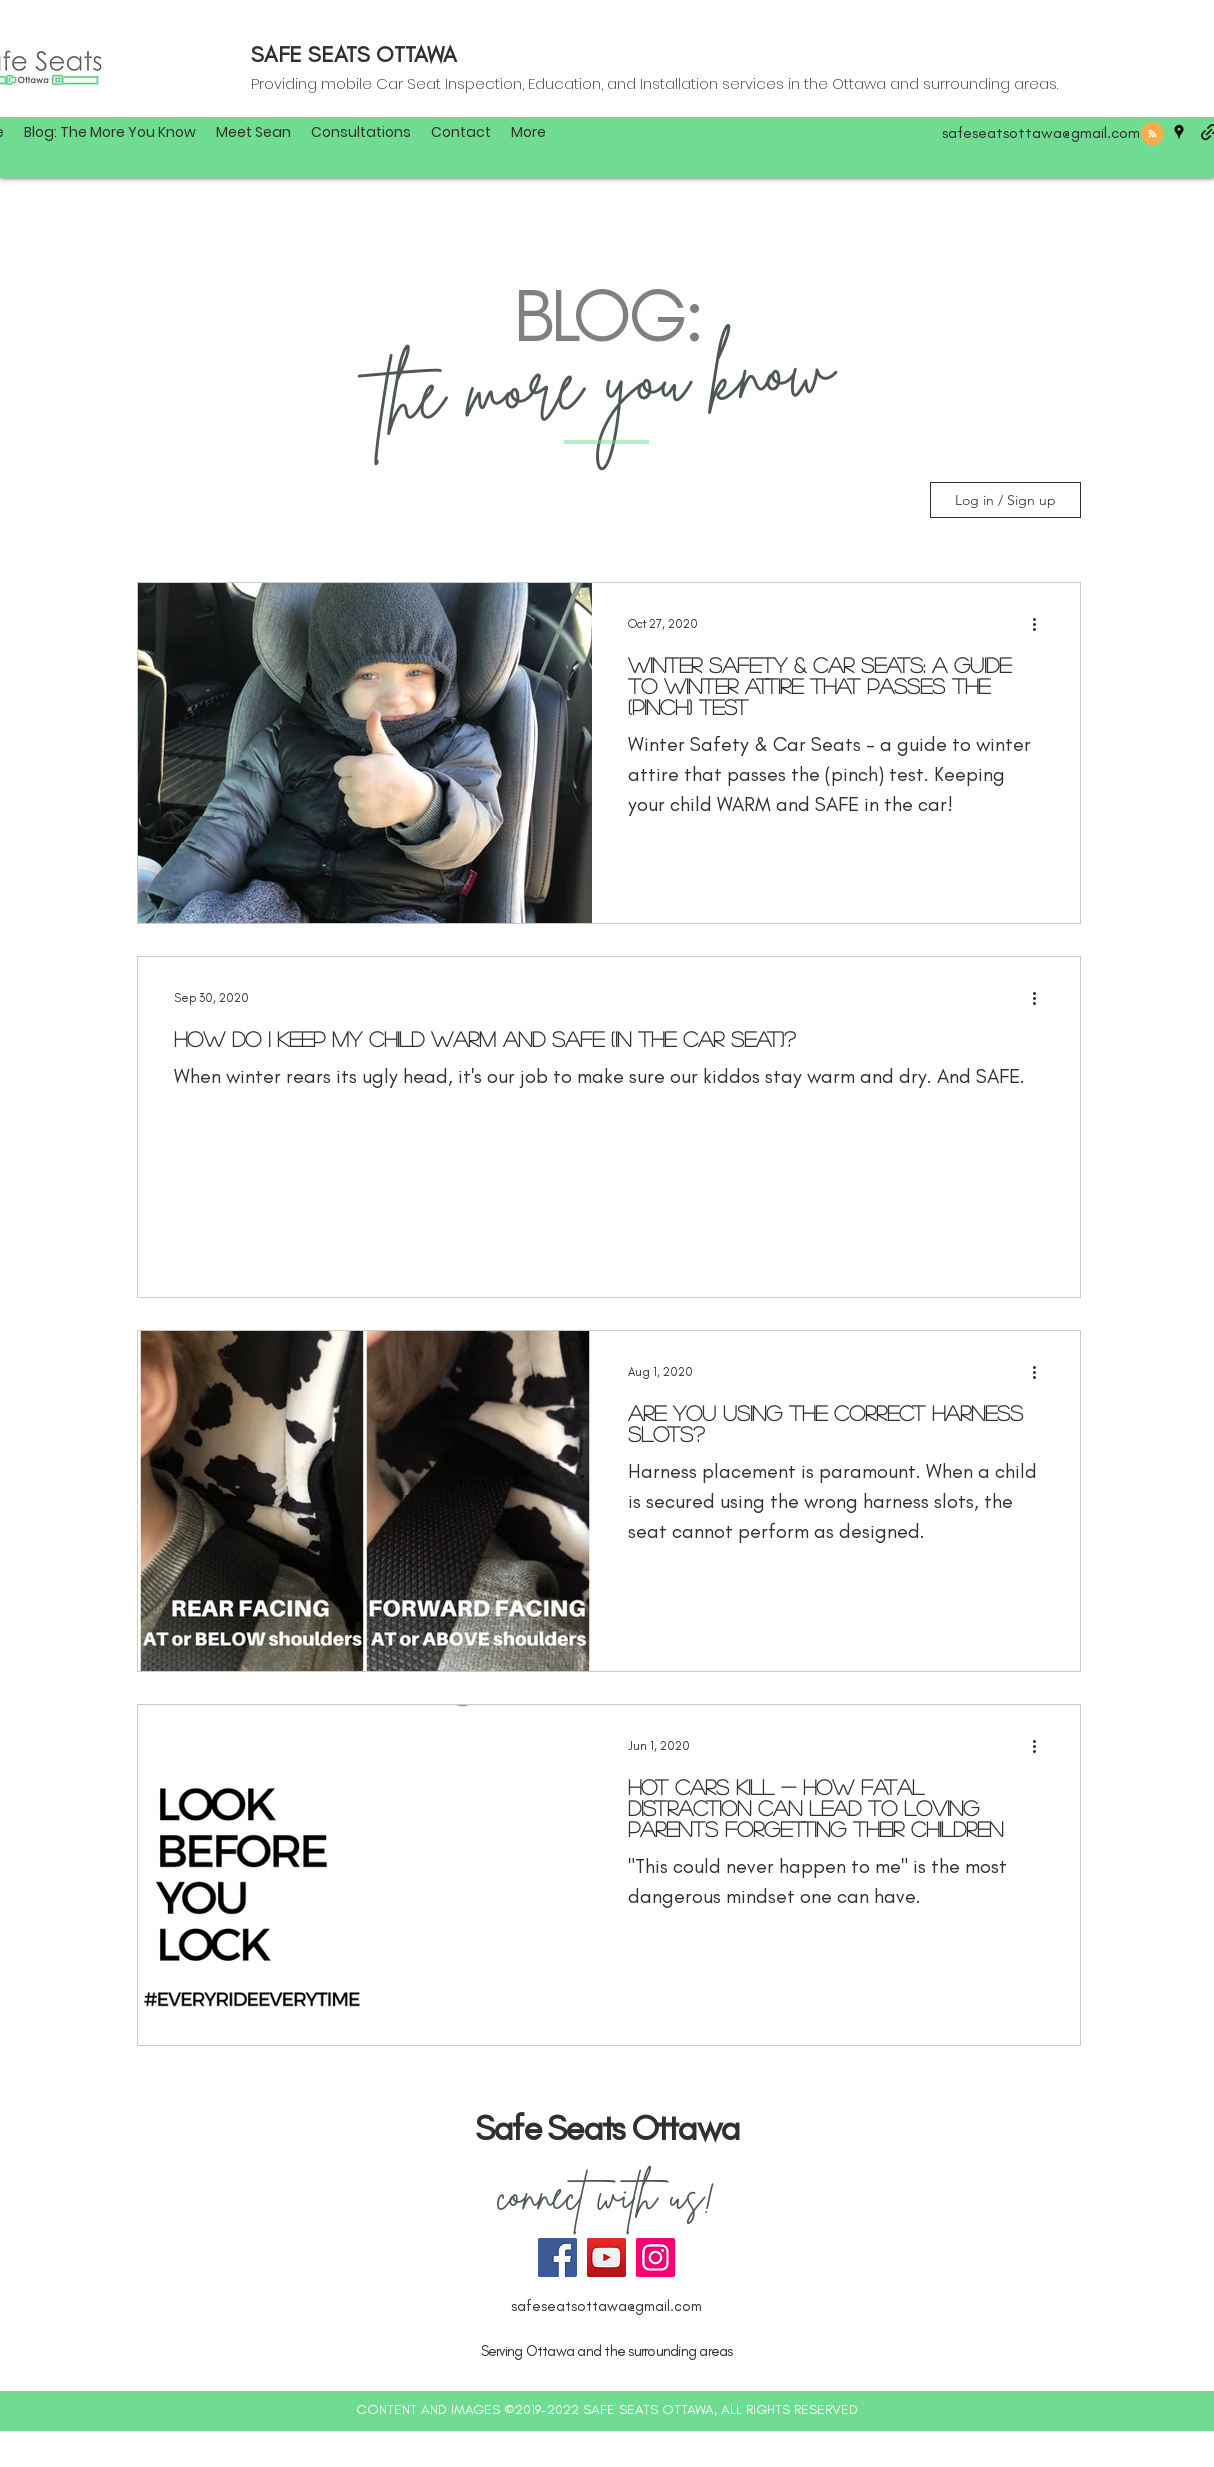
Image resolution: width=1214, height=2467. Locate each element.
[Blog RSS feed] (1152, 134)
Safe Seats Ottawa (607, 2128)
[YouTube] (606, 2257)
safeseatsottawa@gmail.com (1041, 132)
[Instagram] (655, 2257)
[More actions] (1041, 624)
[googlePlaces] (1179, 132)
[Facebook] (557, 2257)
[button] (528, 132)
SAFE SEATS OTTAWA (354, 54)
